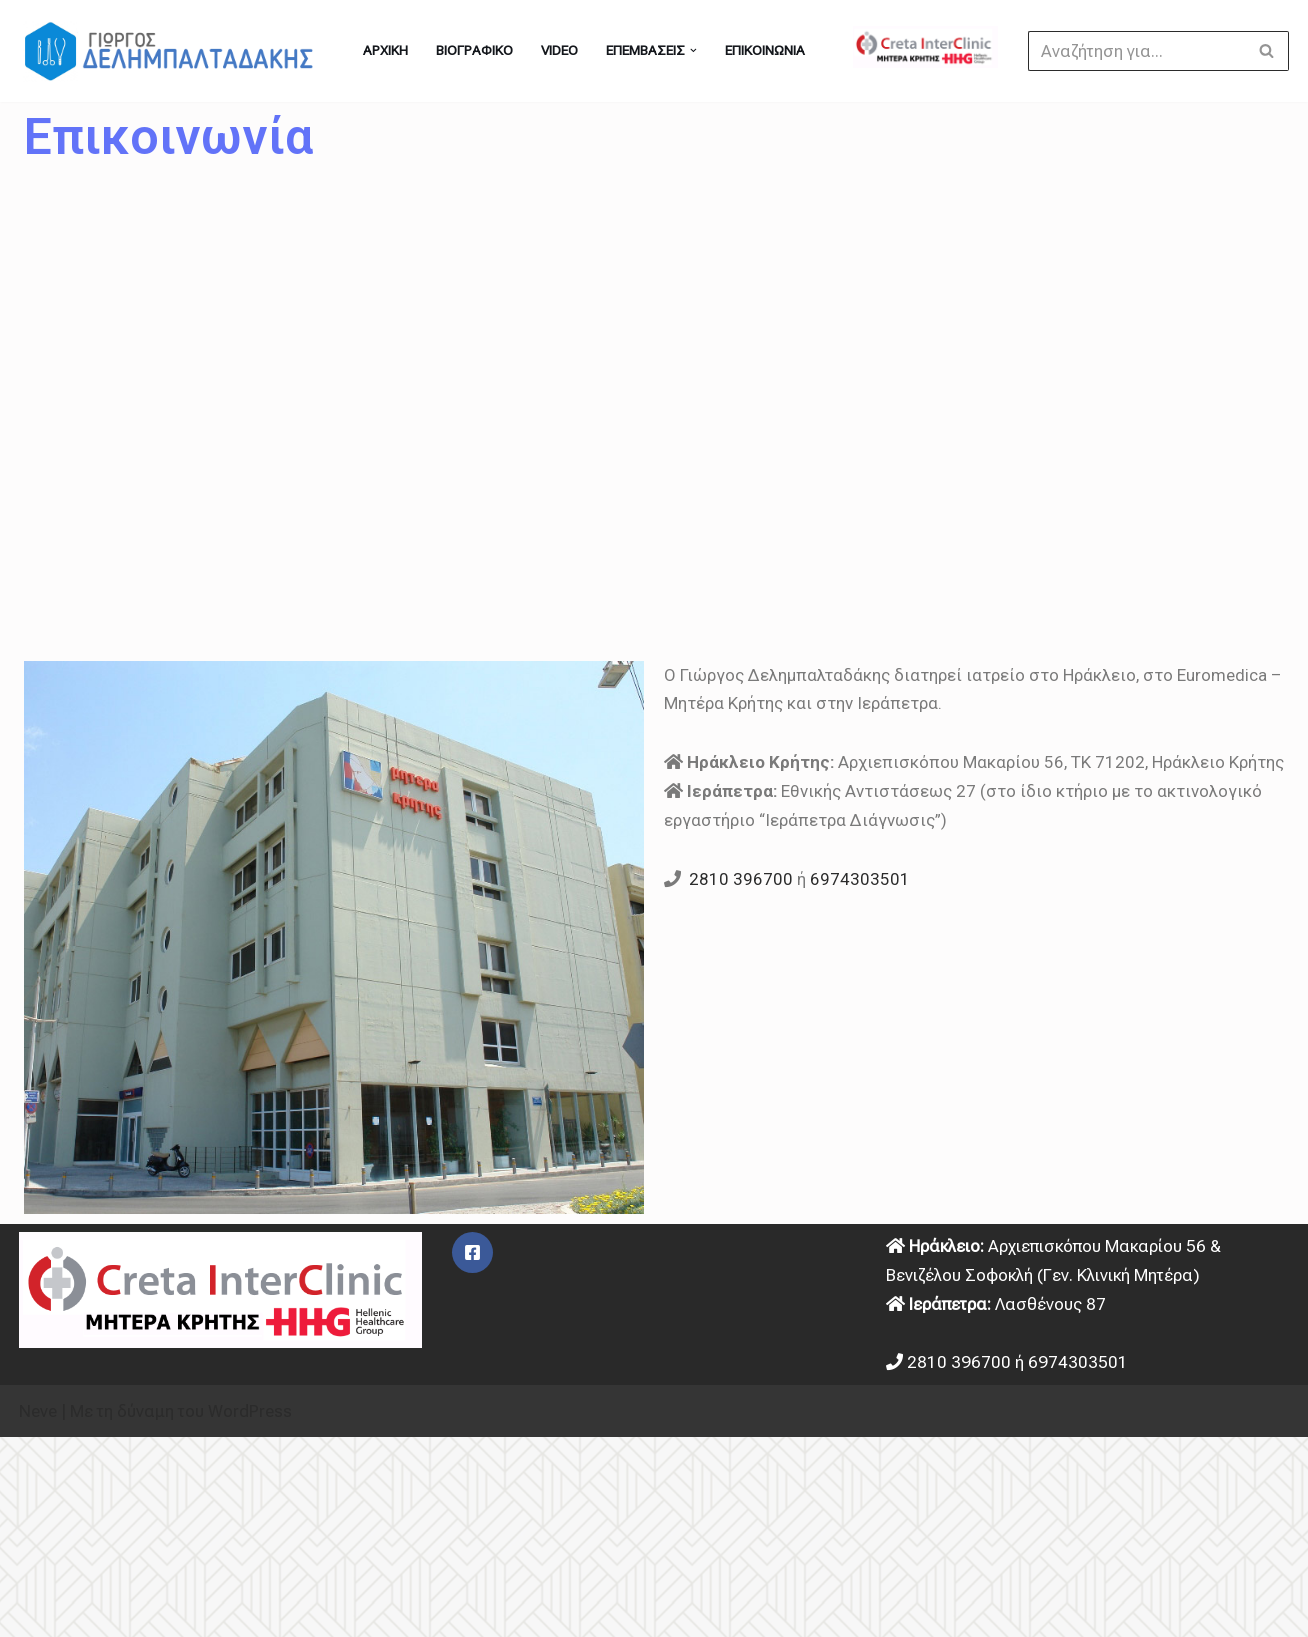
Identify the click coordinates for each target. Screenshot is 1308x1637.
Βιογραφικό (474, 50)
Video (559, 50)
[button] (693, 51)
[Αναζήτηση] (1136, 51)
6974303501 (860, 879)
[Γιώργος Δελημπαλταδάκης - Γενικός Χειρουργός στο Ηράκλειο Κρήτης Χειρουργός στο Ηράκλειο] (174, 51)
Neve (38, 1411)
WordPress (250, 1411)
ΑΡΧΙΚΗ (385, 50)
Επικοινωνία (764, 50)
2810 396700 (741, 879)
